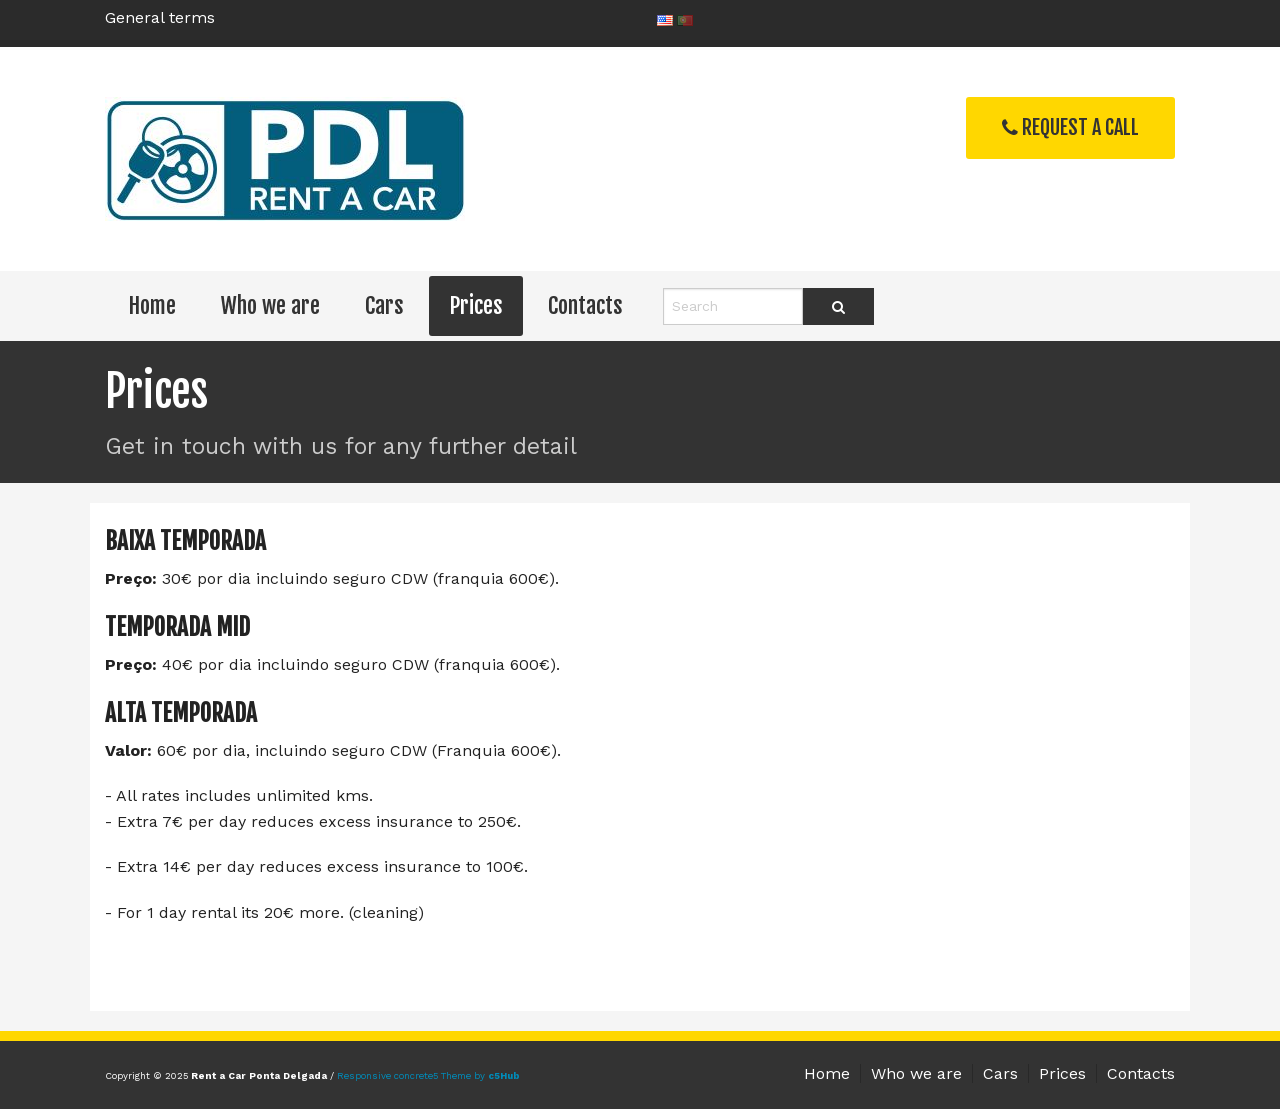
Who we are (270, 305)
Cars (384, 305)
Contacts (585, 305)
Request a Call (1070, 127)
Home (152, 305)
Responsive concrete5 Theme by (428, 1075)
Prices (476, 305)
